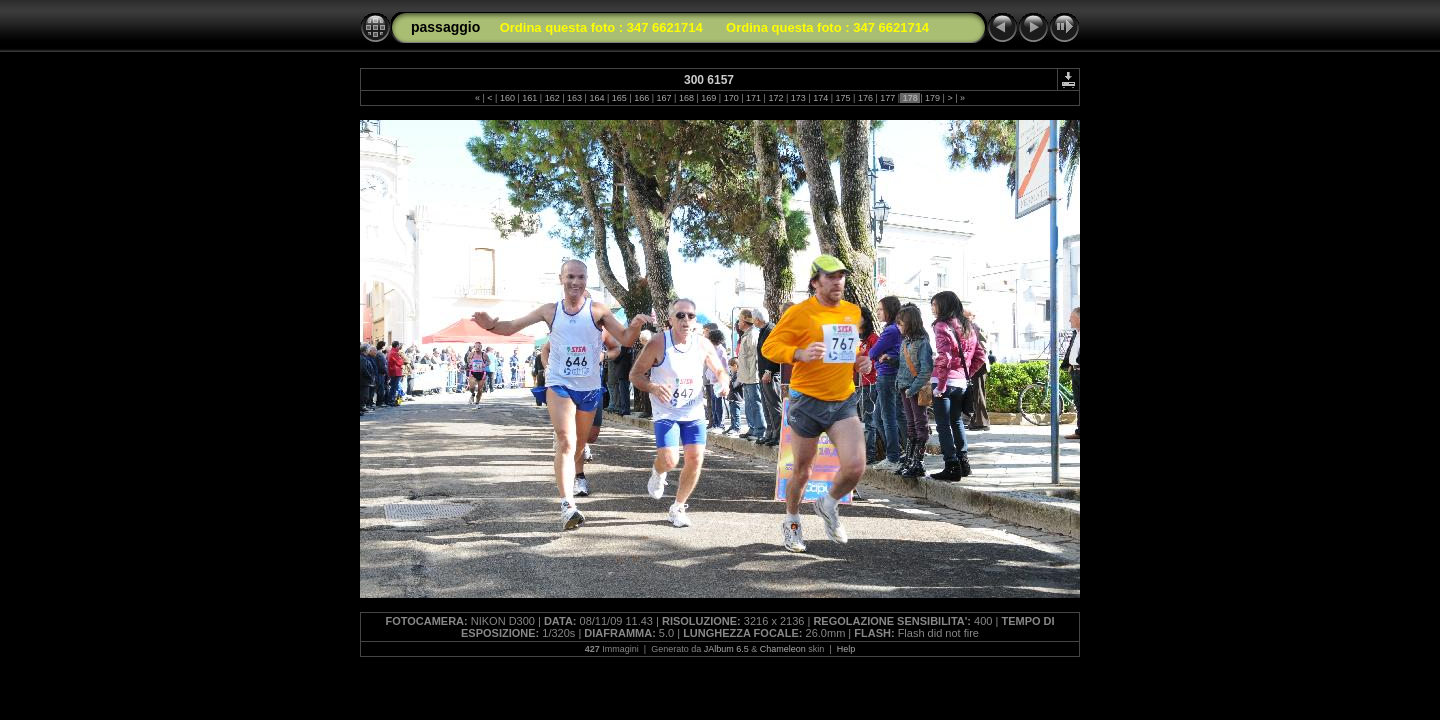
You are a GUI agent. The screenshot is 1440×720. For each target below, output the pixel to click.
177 (888, 98)
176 (865, 98)
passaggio (445, 27)
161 (530, 98)
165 (619, 98)
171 (754, 98)
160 (507, 98)
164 (597, 98)
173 (798, 98)
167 (664, 98)
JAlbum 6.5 (726, 649)
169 (709, 98)
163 (575, 98)
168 (686, 98)
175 (843, 98)
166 (642, 98)
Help (846, 649)
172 (776, 98)
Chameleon (783, 649)
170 (731, 98)
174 (821, 98)
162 (552, 98)
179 (933, 98)
